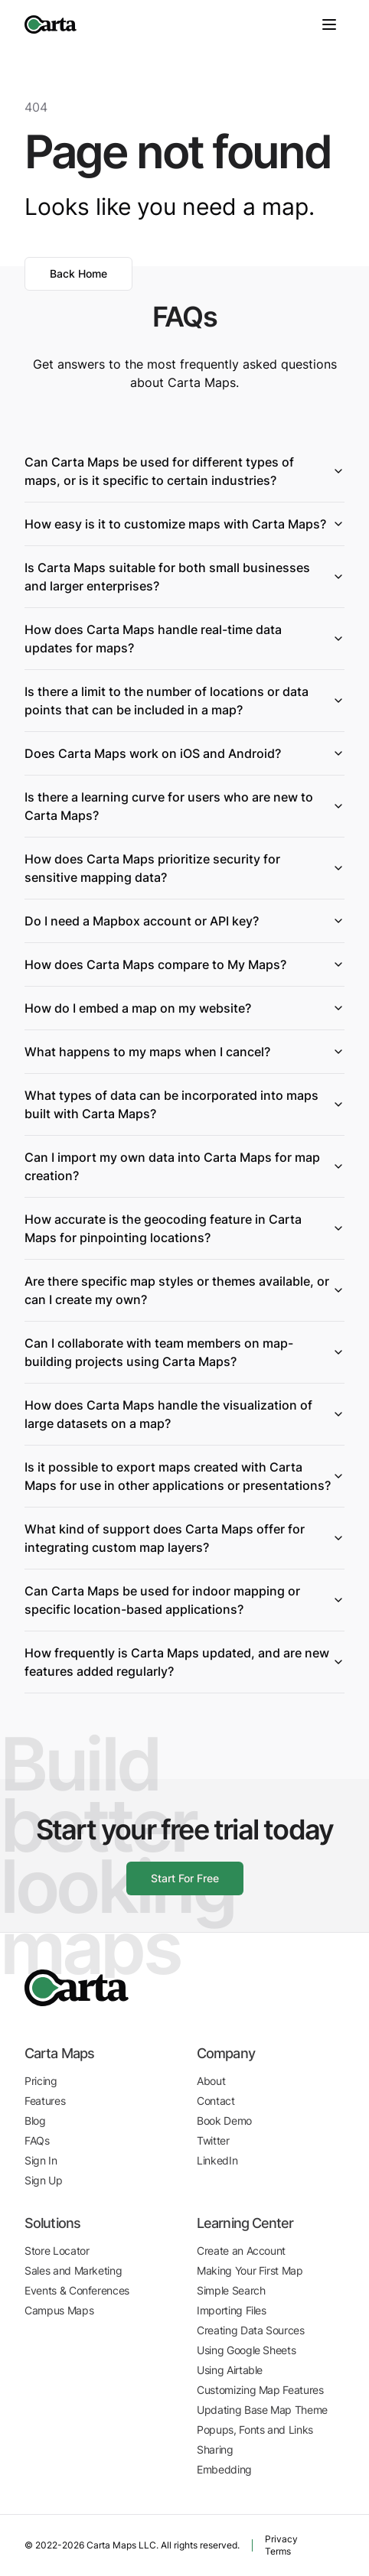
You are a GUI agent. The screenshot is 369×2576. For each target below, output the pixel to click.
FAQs (37, 2140)
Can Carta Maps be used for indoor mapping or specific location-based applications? (184, 1600)
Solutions (52, 2223)
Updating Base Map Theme (262, 2409)
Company (226, 2053)
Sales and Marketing (73, 2270)
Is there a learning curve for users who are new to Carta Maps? (184, 806)
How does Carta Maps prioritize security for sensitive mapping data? (184, 868)
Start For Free (185, 1878)
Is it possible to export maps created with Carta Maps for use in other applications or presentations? (184, 1476)
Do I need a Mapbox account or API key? (184, 921)
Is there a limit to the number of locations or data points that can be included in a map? (184, 700)
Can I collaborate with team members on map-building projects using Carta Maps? (184, 1352)
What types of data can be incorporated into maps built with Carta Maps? (184, 1104)
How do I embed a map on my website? (184, 1008)
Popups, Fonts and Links (255, 2429)
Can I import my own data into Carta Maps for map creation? (184, 1166)
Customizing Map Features (260, 2389)
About (211, 2080)
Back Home (78, 273)
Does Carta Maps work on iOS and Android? (184, 753)
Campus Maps (58, 2310)
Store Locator (56, 2250)
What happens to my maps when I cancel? (184, 1051)
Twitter (213, 2140)
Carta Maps (59, 2053)
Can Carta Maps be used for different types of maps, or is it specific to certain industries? (184, 471)
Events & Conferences (76, 2290)
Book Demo (224, 2120)
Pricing (40, 2080)
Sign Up (43, 2180)
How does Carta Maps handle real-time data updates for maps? (184, 638)
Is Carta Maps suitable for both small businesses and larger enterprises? (184, 577)
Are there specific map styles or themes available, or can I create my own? (184, 1290)
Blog (35, 2120)
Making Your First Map (250, 2270)
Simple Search (231, 2290)
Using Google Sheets (246, 2349)
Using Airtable (230, 2369)
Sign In (40, 2160)
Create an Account (241, 2250)
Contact (216, 2100)
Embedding (224, 2469)
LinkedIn (217, 2160)
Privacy (281, 2539)
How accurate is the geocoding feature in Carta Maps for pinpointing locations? (184, 1228)
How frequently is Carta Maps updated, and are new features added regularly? (184, 1662)
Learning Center (245, 2223)
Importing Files (231, 2310)
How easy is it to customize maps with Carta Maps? (184, 524)
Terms (278, 2551)
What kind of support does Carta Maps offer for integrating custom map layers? (184, 1538)
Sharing (215, 2449)
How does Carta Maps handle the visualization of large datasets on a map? (184, 1414)
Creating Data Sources (251, 2330)
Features (44, 2100)
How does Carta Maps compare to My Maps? (184, 964)
